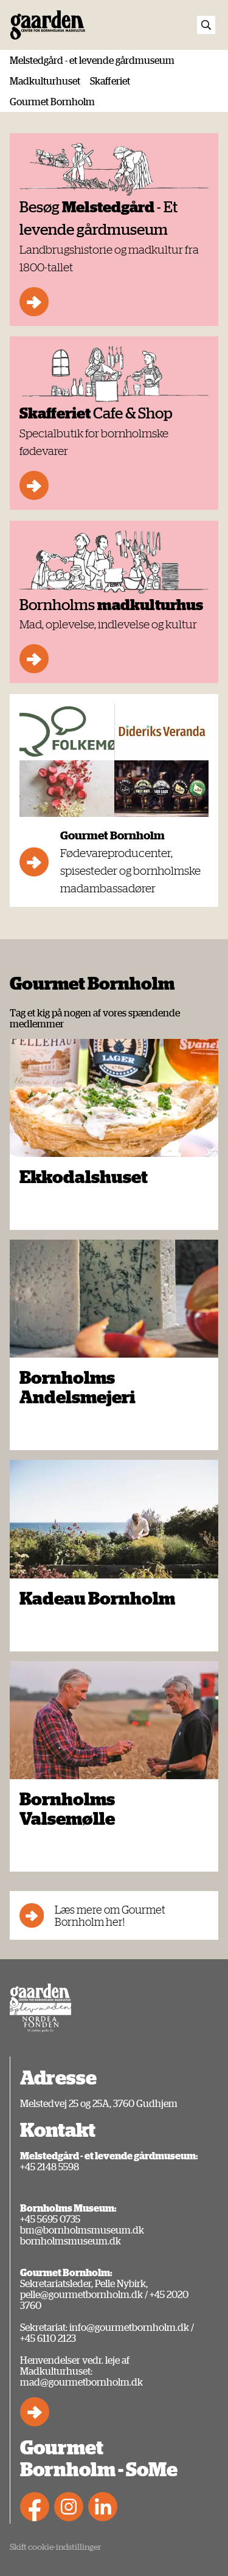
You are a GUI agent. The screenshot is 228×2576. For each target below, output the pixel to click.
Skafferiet (110, 80)
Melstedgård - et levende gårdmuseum (92, 60)
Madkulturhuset (45, 80)
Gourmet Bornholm (52, 101)
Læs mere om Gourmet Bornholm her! (92, 1915)
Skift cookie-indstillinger (55, 2546)
